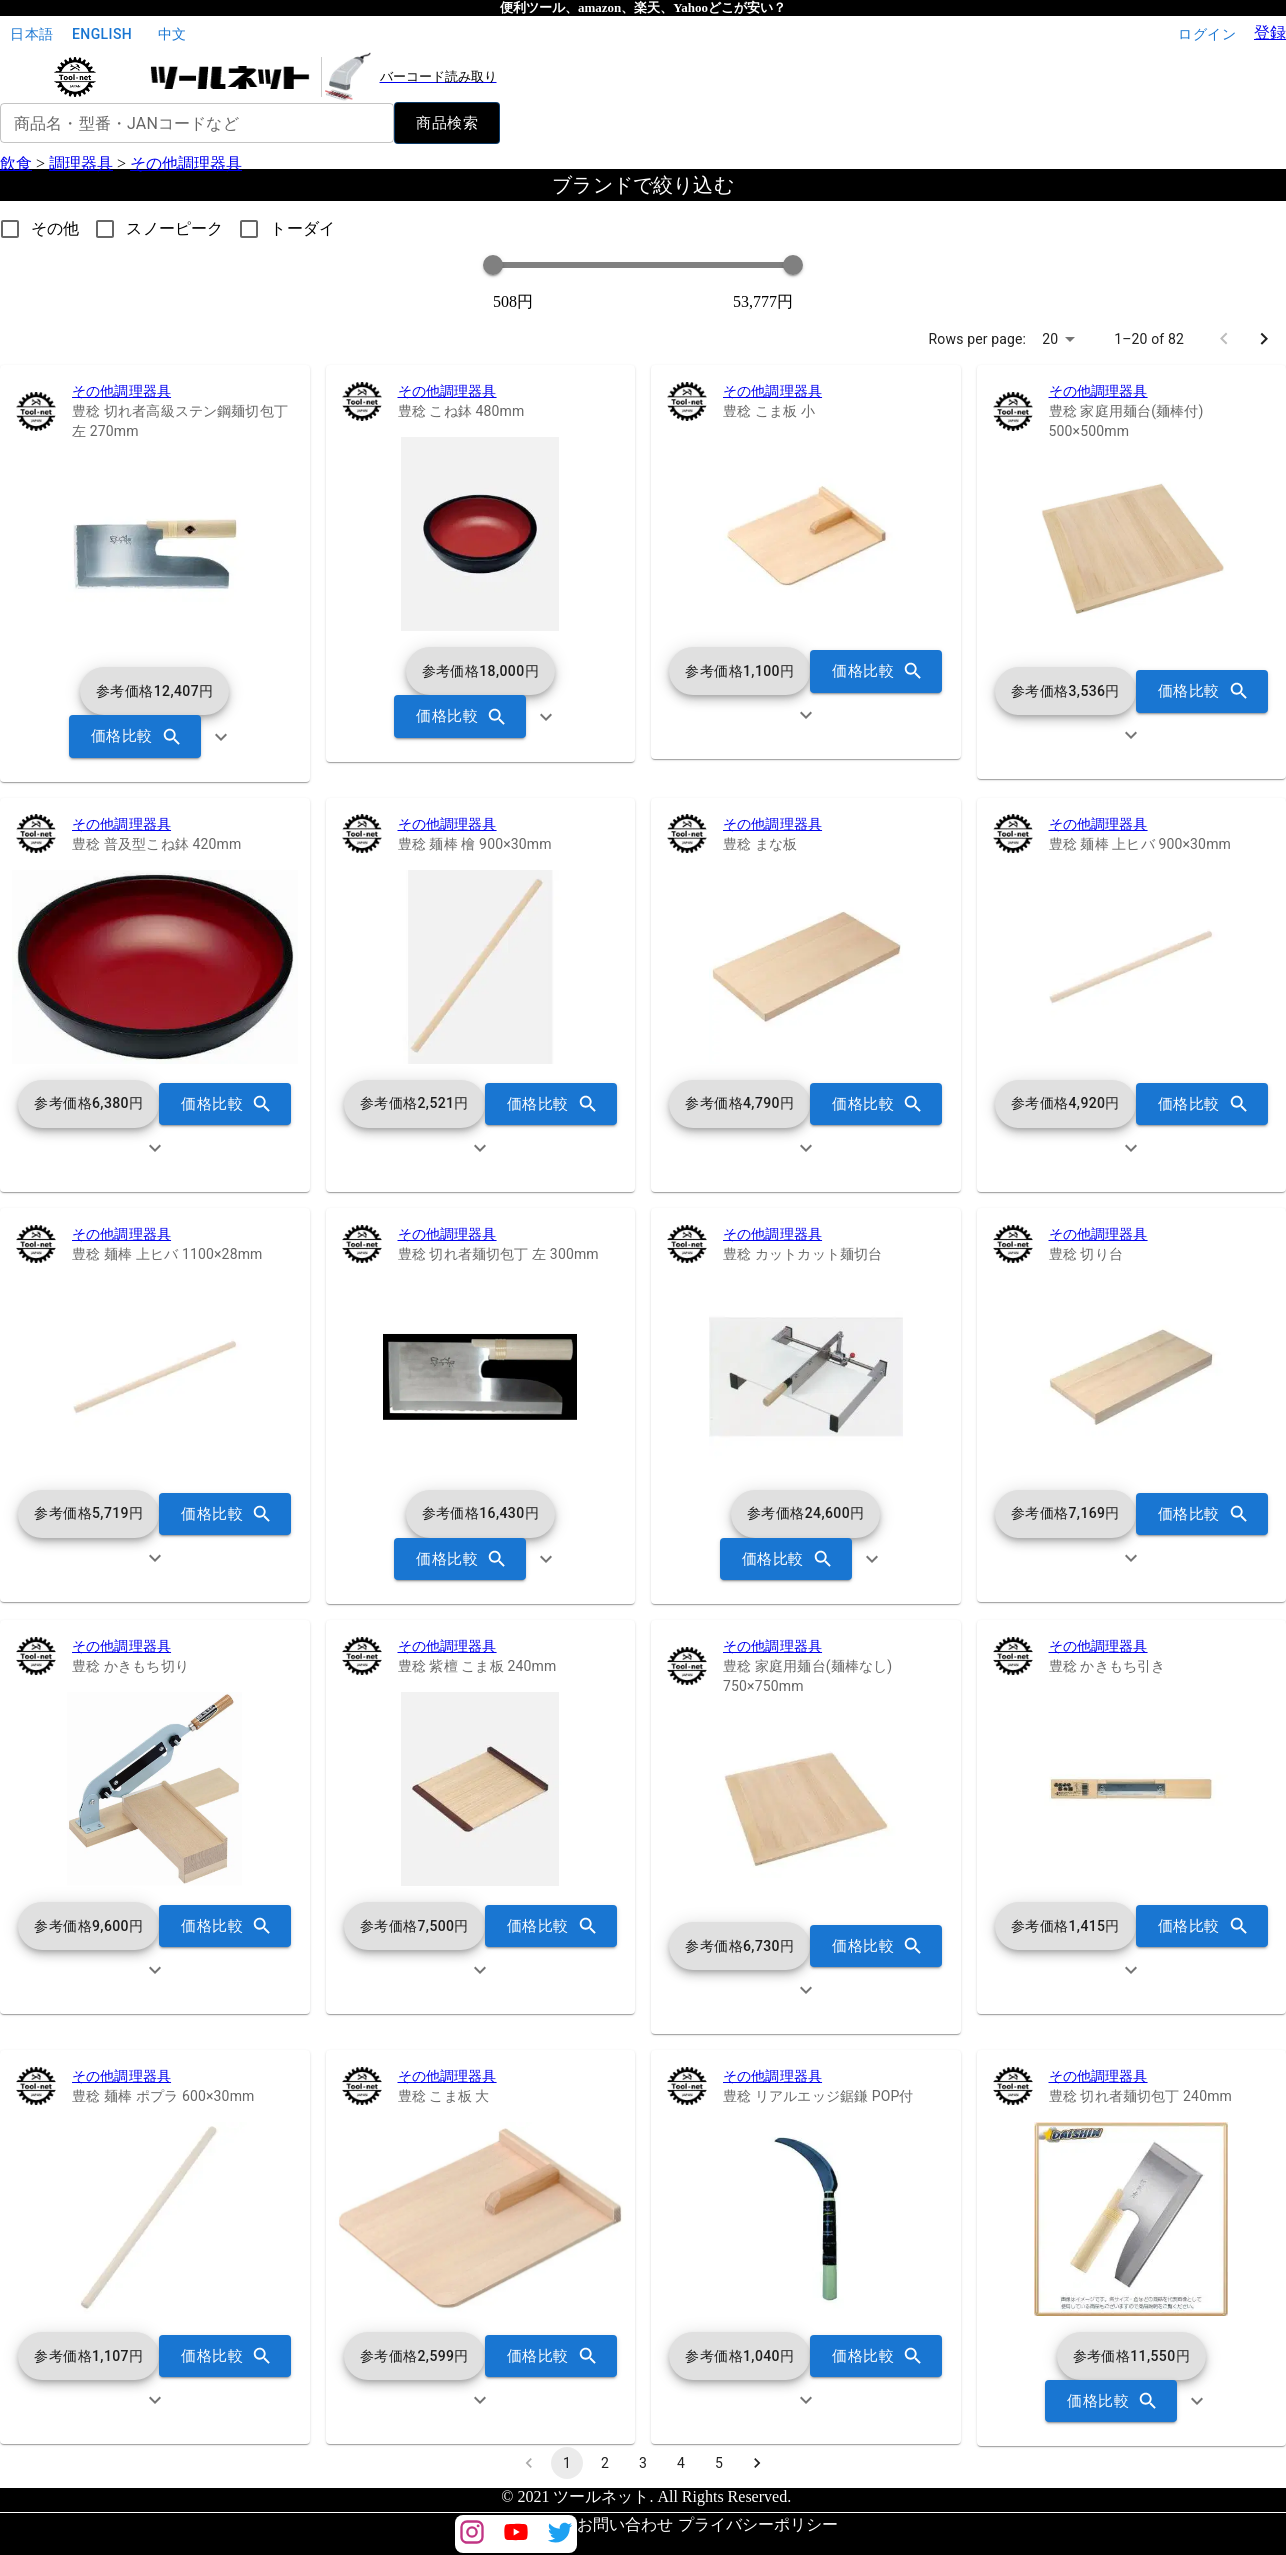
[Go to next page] (1264, 339)
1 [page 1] (567, 2463)
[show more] (221, 737)
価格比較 (135, 736)
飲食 (16, 163)
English (102, 34)
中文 (172, 34)
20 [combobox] (1050, 339)
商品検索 (447, 123)
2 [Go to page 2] (605, 2463)
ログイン (1207, 34)
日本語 (32, 34)
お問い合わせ (625, 2524)
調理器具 (81, 163)
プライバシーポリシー (758, 2524)
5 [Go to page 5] (719, 2463)
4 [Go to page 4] (681, 2463)
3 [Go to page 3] (643, 2463)
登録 (1270, 32)
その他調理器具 (186, 163)
